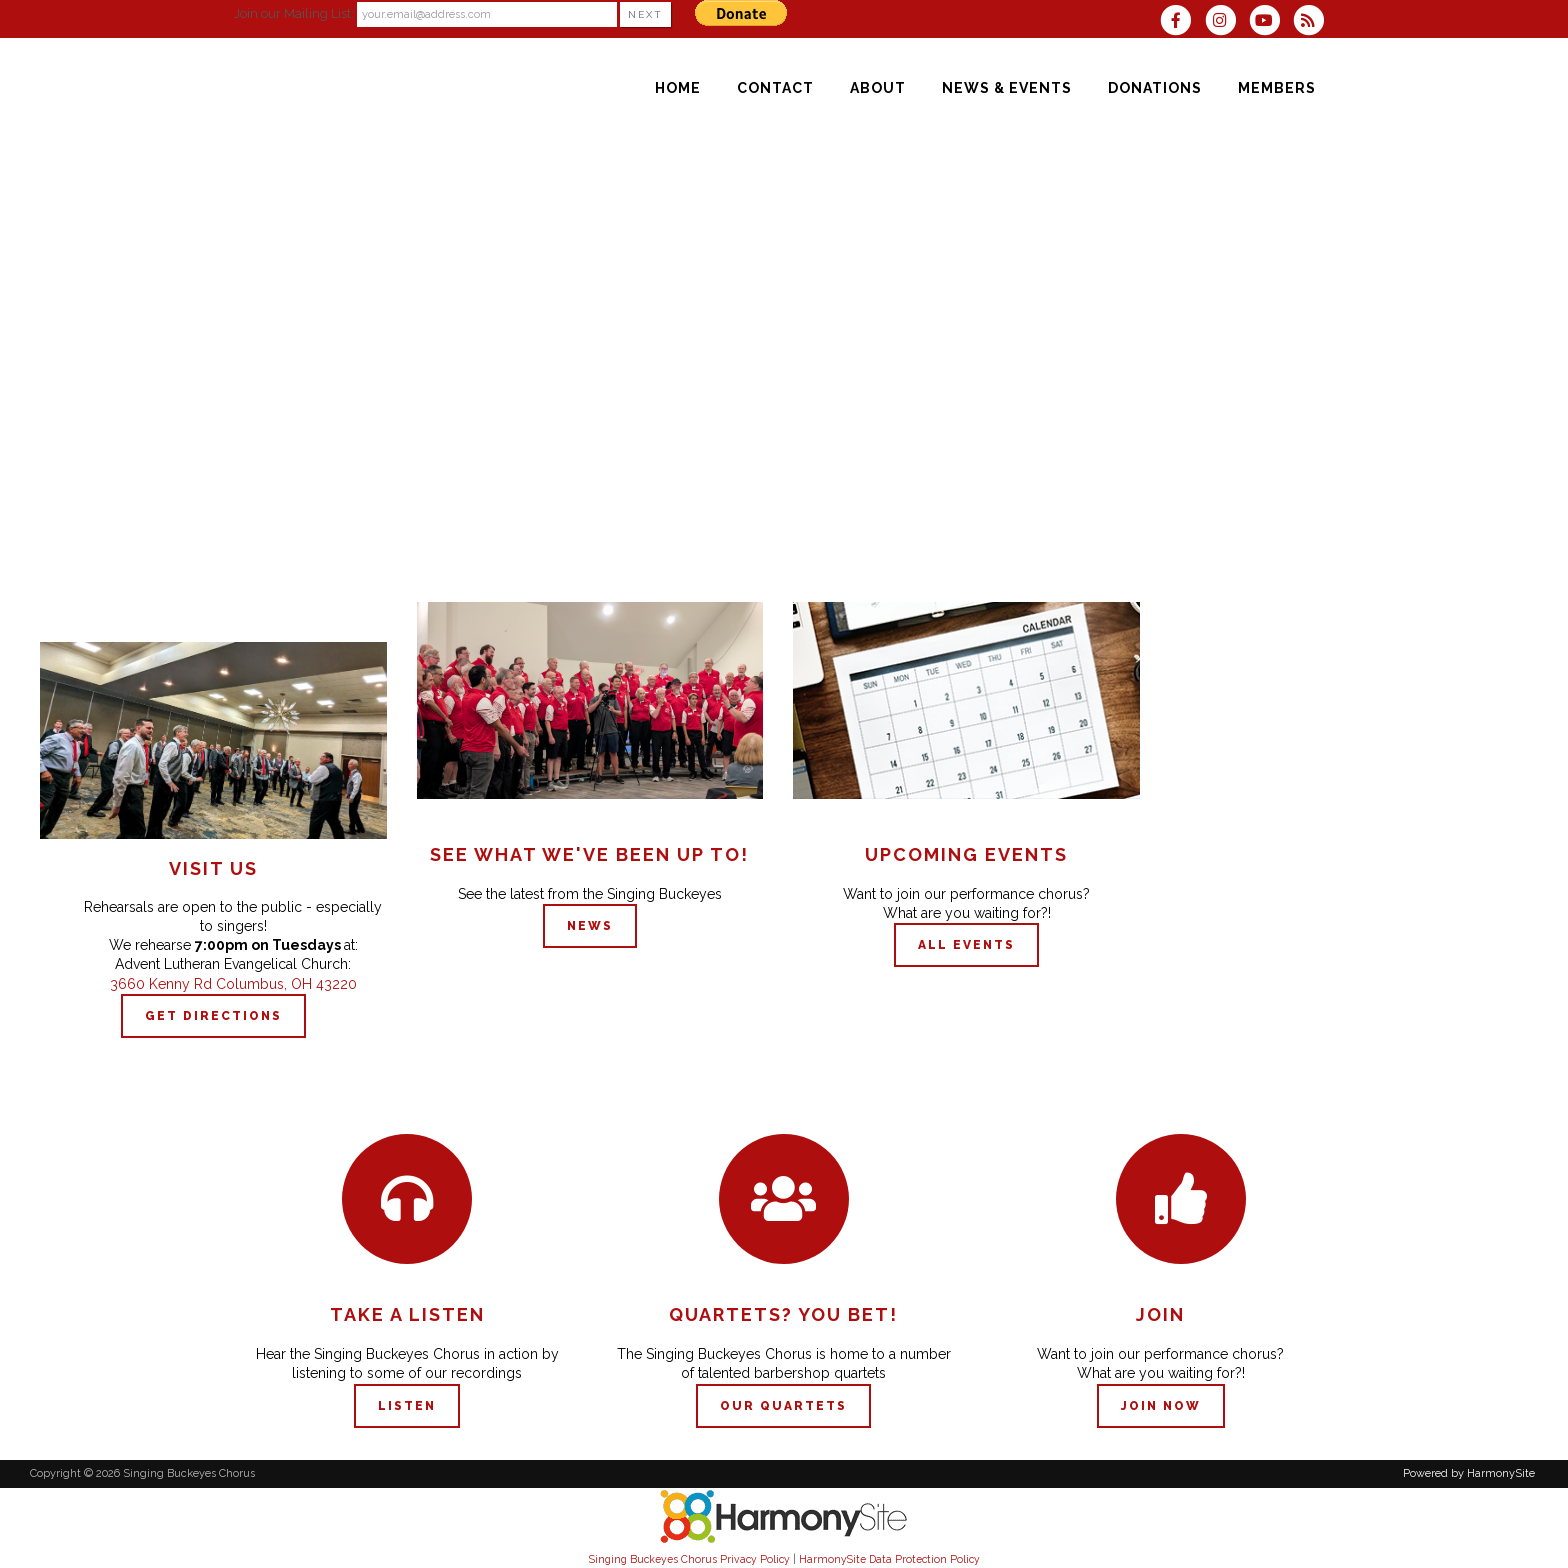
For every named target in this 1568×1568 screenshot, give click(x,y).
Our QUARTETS (783, 1406)
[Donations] (1155, 88)
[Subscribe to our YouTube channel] (1271, 22)
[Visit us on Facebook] (1182, 22)
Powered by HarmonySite (1469, 1473)
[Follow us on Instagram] (1226, 22)
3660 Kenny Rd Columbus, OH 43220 (233, 984)
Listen (407, 1406)
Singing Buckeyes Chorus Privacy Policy (689, 1559)
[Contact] (775, 88)
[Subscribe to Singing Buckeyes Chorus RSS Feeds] (1313, 22)
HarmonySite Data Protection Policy (889, 1559)
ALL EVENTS (966, 945)
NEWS (590, 926)
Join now (1161, 1406)
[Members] (1277, 88)
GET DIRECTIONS (213, 1016)
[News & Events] (1007, 88)
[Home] (678, 88)
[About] (878, 88)
